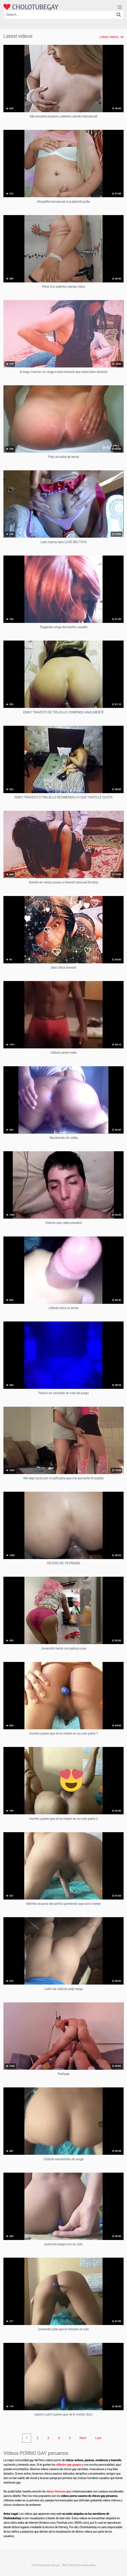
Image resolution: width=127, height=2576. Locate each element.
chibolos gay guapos (69, 2464)
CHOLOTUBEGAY (30, 6)
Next (82, 2438)
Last (98, 2438)
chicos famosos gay (58, 2491)
